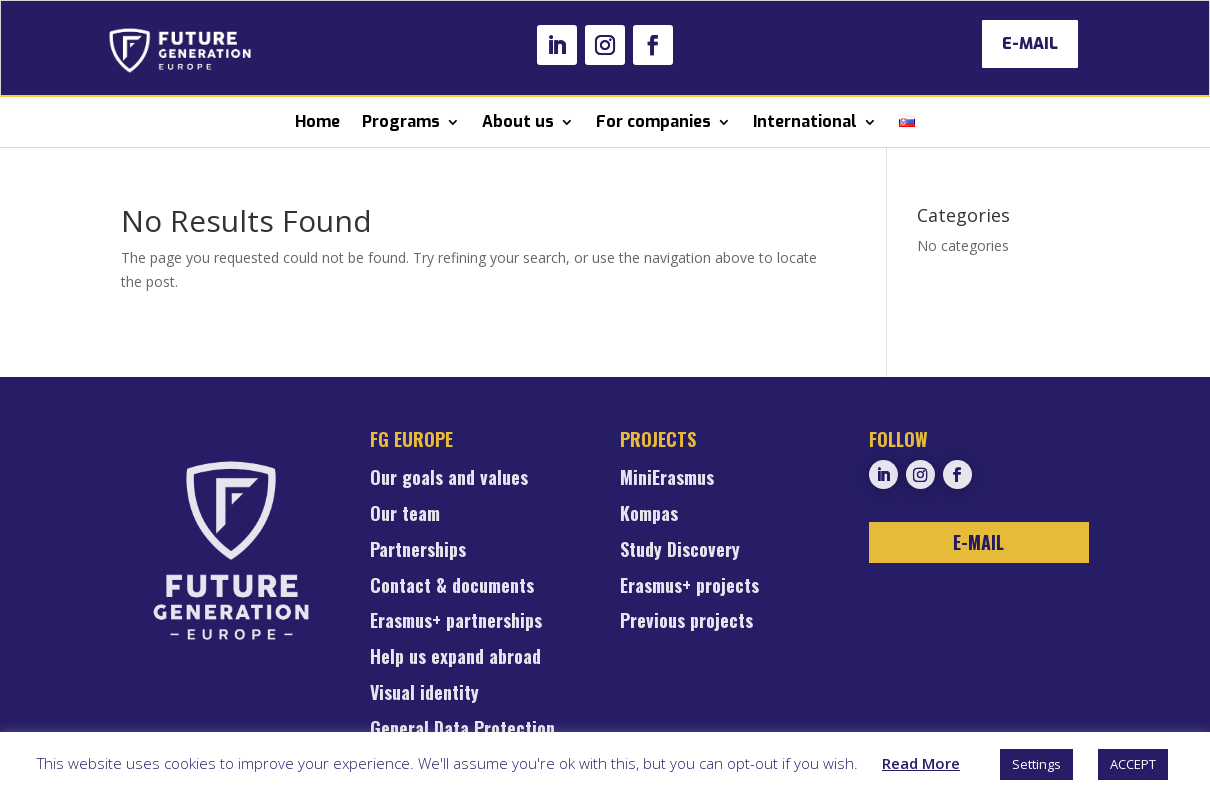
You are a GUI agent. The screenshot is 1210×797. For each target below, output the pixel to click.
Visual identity (424, 694)
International (805, 121)
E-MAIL (1030, 43)
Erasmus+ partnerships (456, 622)
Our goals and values (449, 479)
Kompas (649, 515)
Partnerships (418, 551)
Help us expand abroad (455, 658)
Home (317, 121)
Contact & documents (452, 587)
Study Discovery (680, 551)
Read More (921, 763)
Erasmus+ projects (689, 587)
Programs (401, 121)
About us (518, 121)
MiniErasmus (667, 479)
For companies (653, 121)
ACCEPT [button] (1133, 764)
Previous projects (686, 622)
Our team (405, 515)
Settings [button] (1036, 764)
